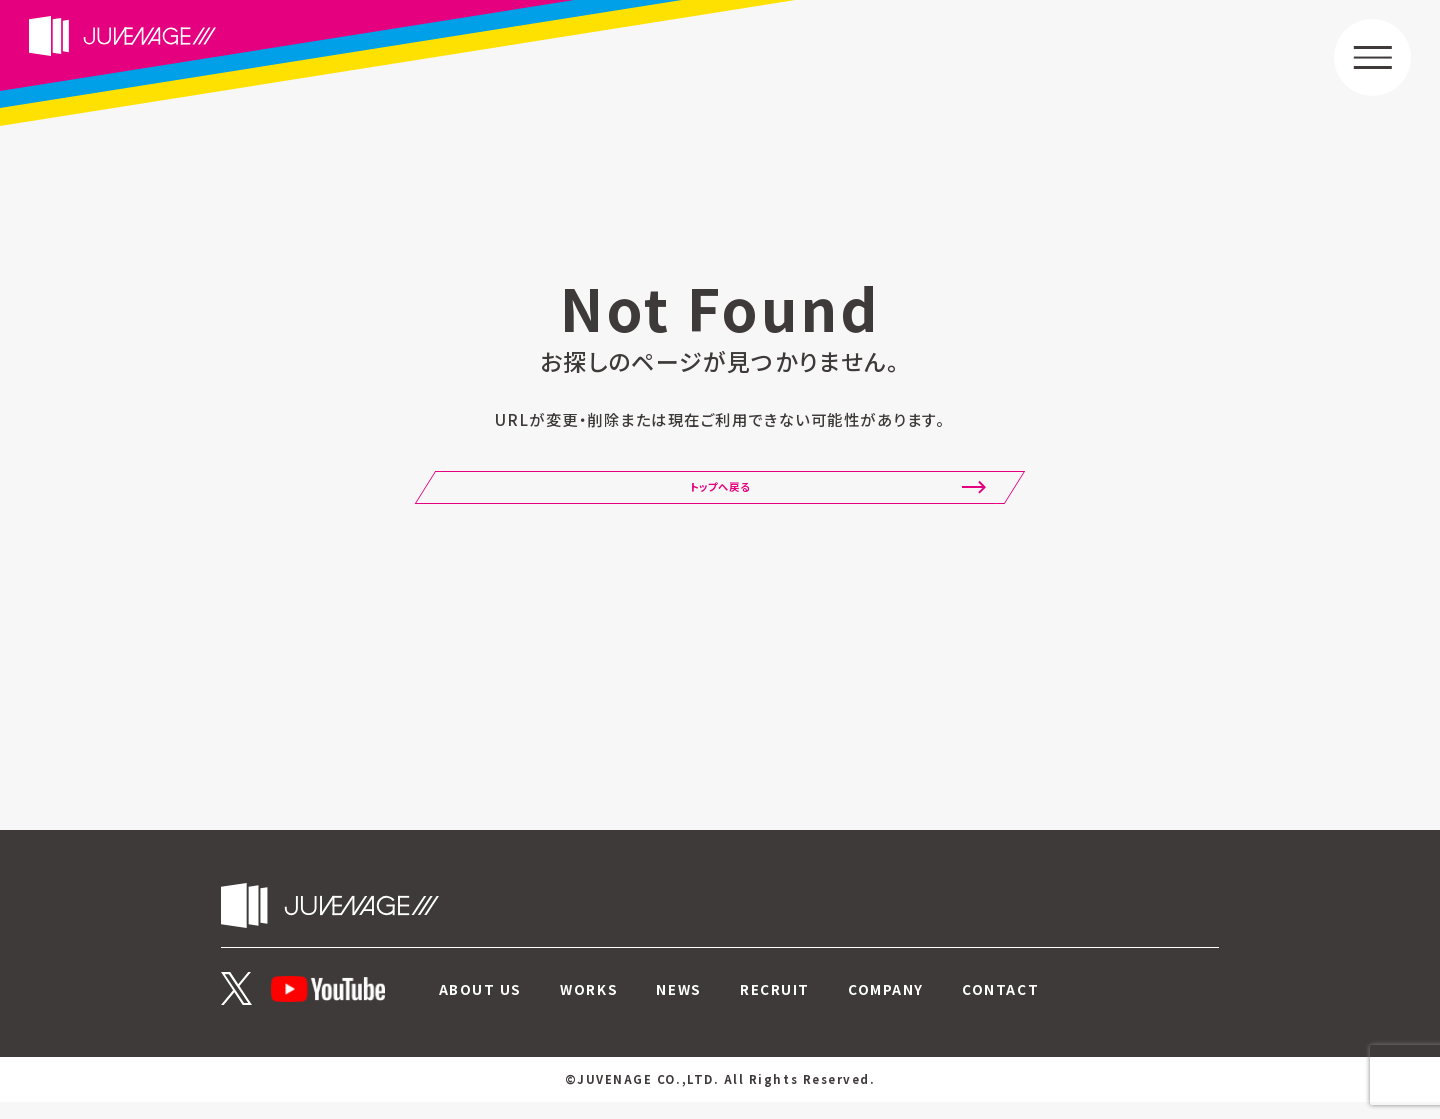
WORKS (589, 1006)
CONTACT (1000, 1006)
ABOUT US (480, 1006)
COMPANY (886, 1006)
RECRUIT (775, 1006)
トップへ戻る (719, 498)
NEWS (678, 1006)
